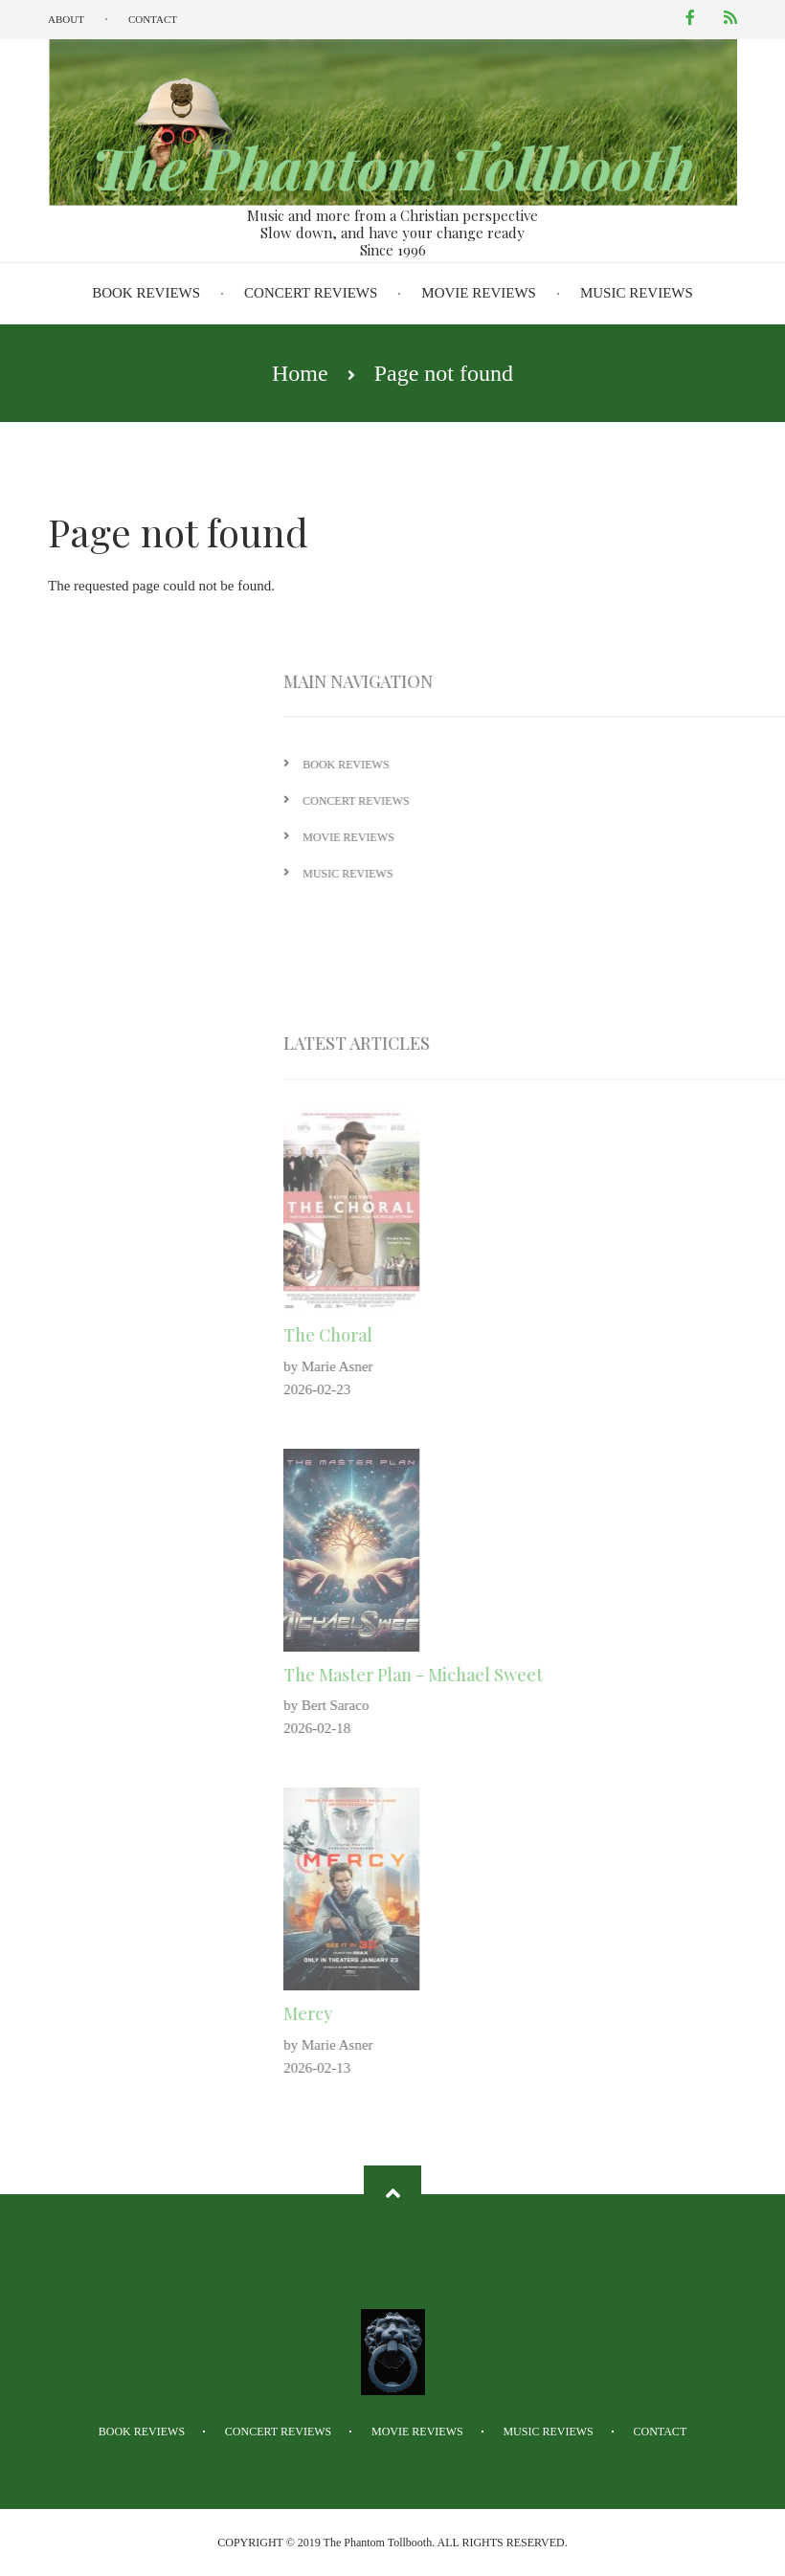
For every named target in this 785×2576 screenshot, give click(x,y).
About (66, 19)
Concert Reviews (310, 292)
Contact (152, 19)
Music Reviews (636, 292)
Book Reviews (146, 292)
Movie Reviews (478, 292)
